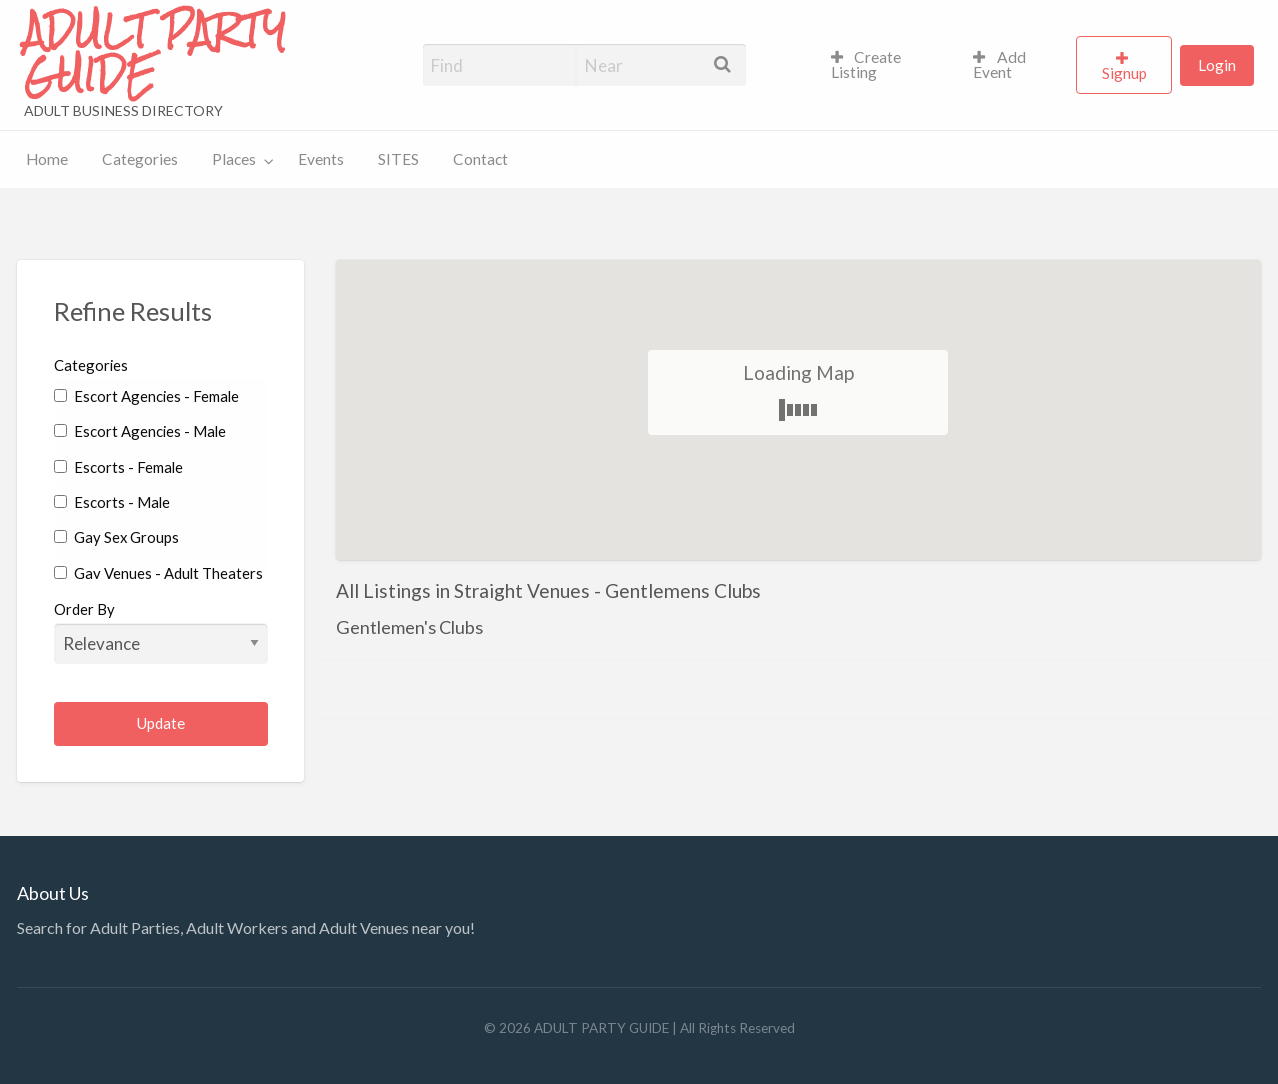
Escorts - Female (118, 467)
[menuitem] (885, 65)
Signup (1124, 73)
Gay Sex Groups (116, 537)
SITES (398, 159)
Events (321, 159)
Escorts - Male (112, 502)
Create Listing (866, 65)
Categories (140, 159)
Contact (480, 159)
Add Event (999, 65)
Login (1217, 65)
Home (47, 159)
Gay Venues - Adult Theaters (158, 573)
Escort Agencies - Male (140, 431)
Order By (161, 632)
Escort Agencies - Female (146, 396)
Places (234, 159)
